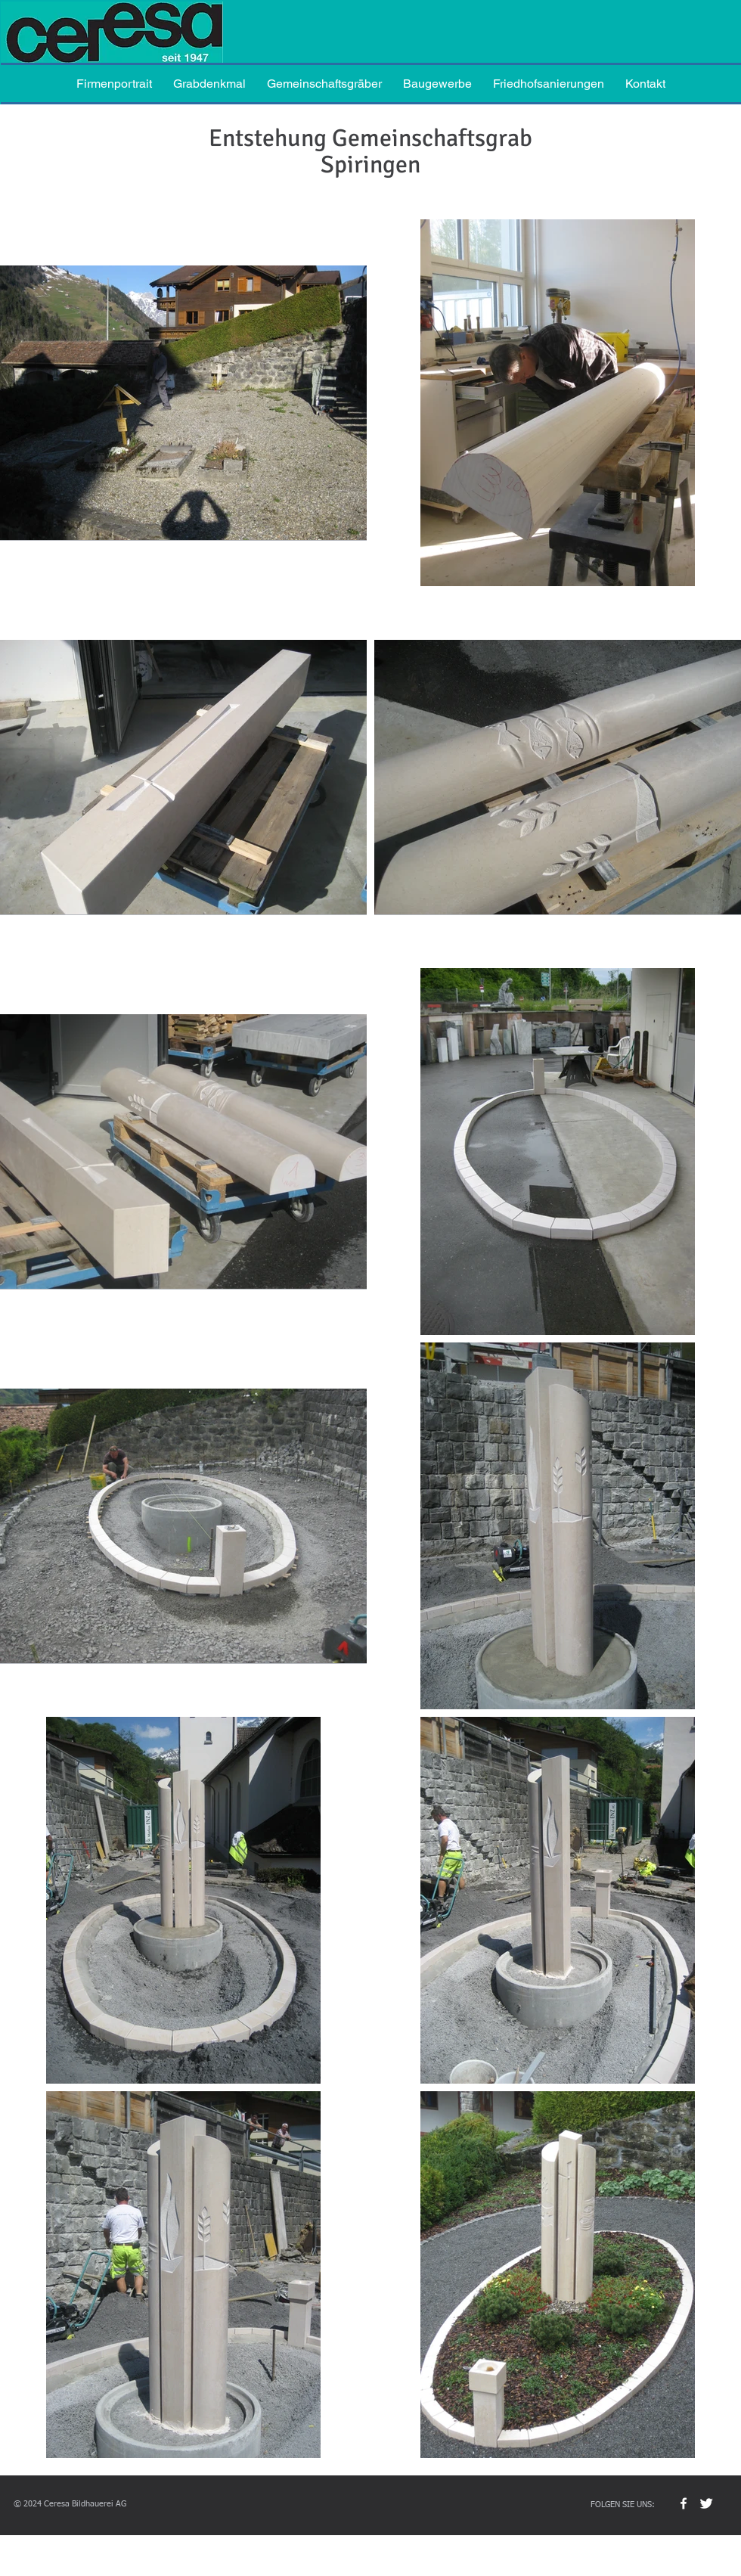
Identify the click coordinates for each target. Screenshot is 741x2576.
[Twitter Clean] (706, 2503)
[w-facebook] (683, 2503)
